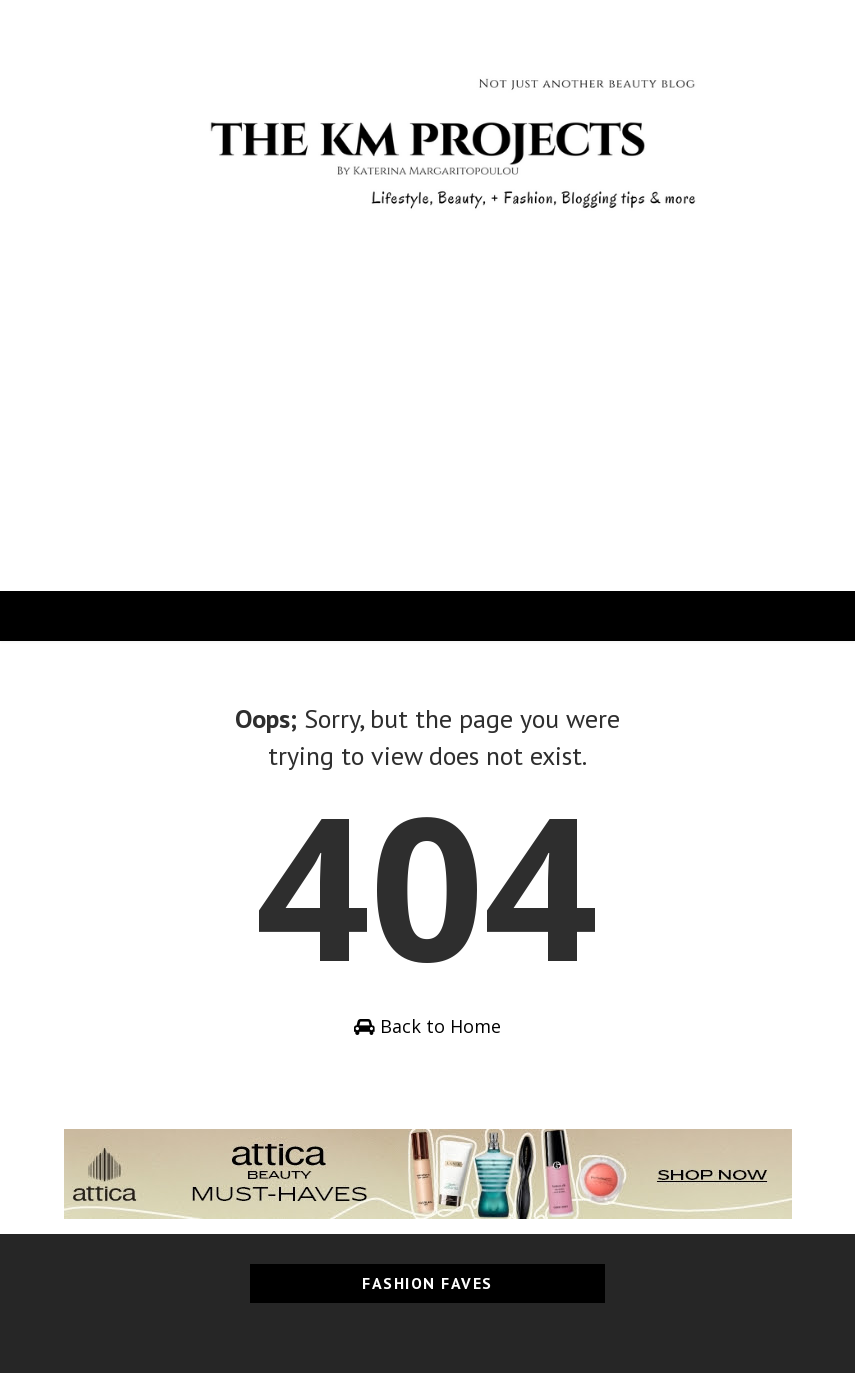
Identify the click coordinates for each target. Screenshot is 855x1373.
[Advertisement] (427, 441)
